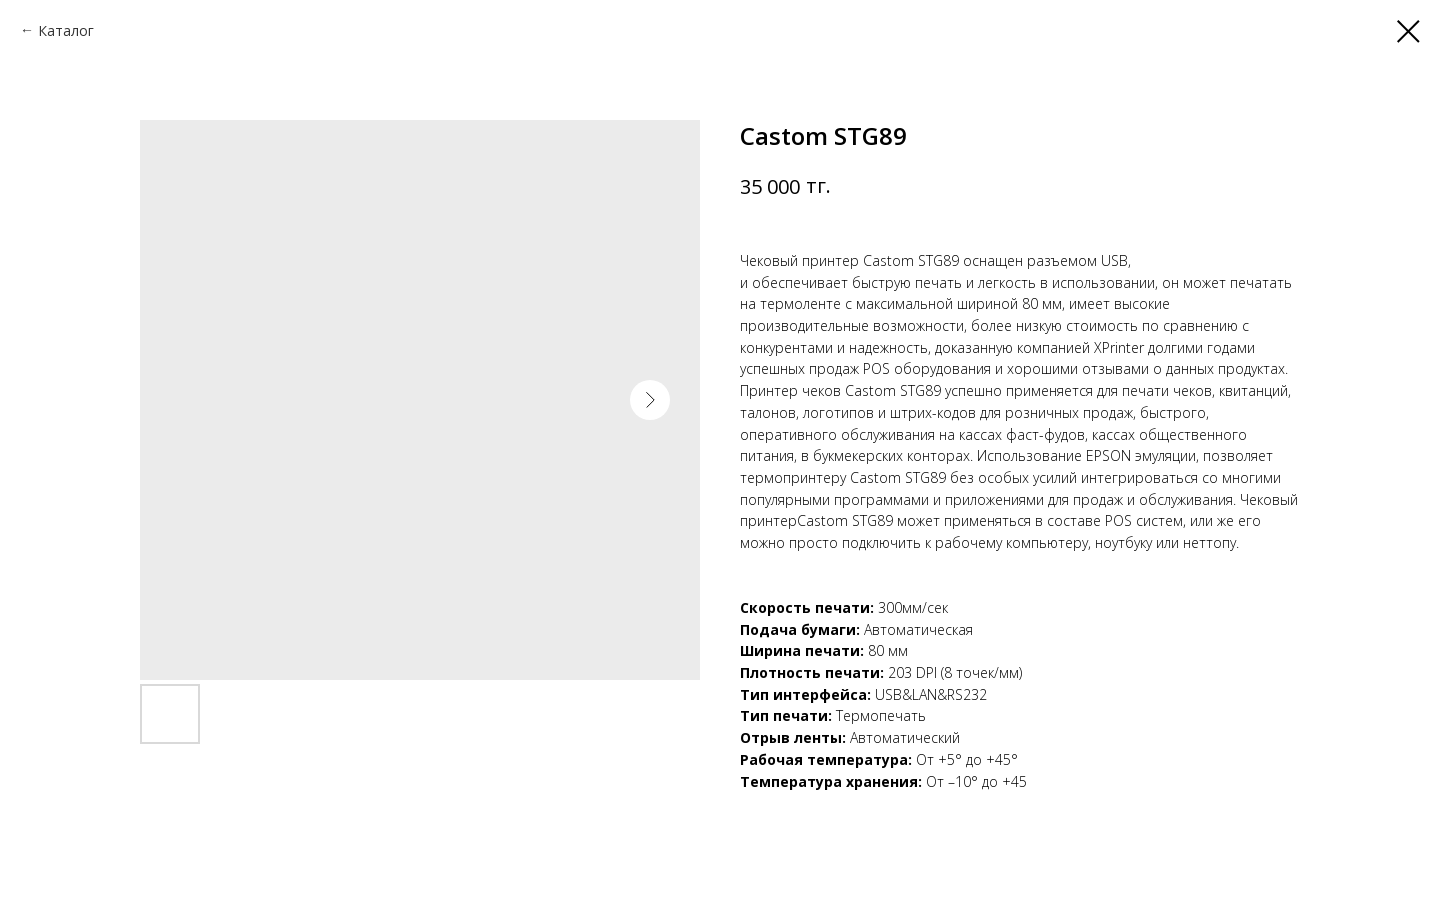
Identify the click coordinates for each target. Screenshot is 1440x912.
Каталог (66, 30)
